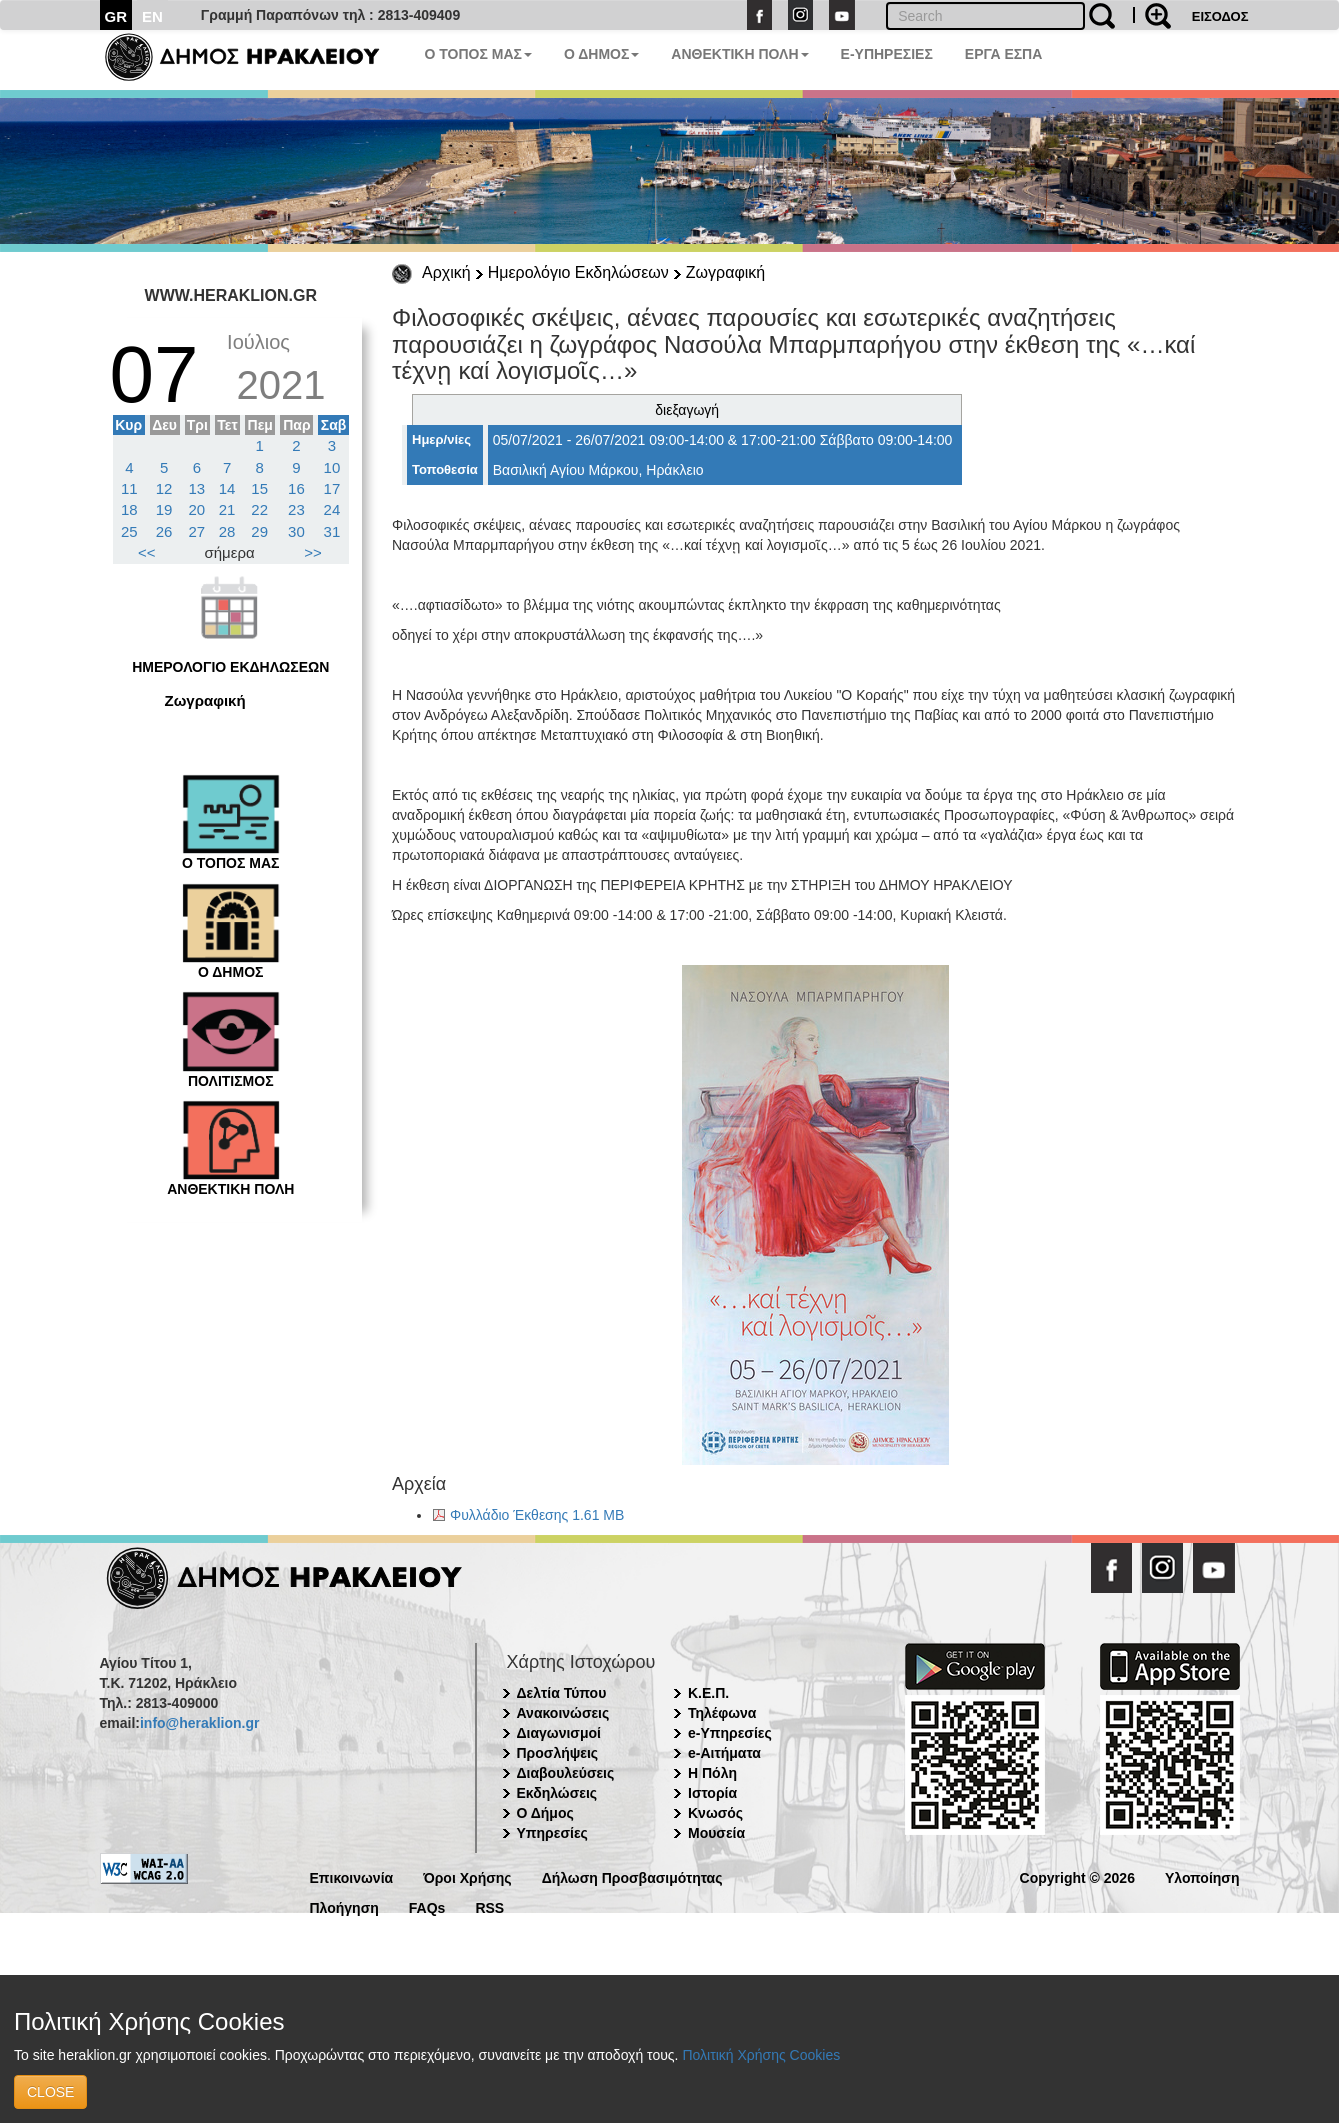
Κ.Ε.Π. (708, 1693)
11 (129, 488)
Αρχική (446, 272)
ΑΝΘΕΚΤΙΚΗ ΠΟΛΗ (739, 54)
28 (227, 531)
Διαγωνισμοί (559, 1733)
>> (313, 552)
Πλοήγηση (344, 1906)
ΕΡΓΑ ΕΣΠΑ (1004, 54)
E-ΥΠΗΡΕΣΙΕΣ (887, 54)
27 (197, 531)
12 (164, 488)
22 (259, 509)
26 (164, 531)
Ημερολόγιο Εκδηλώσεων (578, 272)
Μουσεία (716, 1833)
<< (147, 552)
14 (227, 488)
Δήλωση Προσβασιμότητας (632, 1876)
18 (129, 509)
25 (129, 531)
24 (332, 509)
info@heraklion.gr (199, 1723)
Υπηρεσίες (552, 1833)
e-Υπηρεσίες (730, 1733)
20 (197, 509)
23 (296, 509)
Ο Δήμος (545, 1813)
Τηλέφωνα (722, 1713)
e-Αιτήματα (724, 1753)
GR (116, 16)
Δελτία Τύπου (562, 1693)
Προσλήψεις (558, 1753)
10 (332, 467)
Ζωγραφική (725, 272)
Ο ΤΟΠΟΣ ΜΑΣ (478, 54)
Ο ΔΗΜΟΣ (601, 54)
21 (227, 509)
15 (259, 488)
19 (164, 509)
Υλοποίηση (1202, 1876)
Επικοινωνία (352, 1876)
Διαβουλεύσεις (566, 1773)
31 (332, 531)
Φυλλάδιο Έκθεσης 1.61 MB (537, 1515)
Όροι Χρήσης (467, 1876)
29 (259, 531)
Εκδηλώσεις (557, 1793)
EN (152, 16)
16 (296, 488)
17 (332, 488)
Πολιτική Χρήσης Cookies (761, 2055)
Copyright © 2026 (1077, 1876)
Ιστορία (712, 1793)
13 (197, 488)
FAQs (427, 1906)
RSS (489, 1906)
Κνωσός (715, 1813)
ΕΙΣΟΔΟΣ (1220, 16)
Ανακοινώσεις (563, 1713)
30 (296, 531)
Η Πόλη (712, 1773)
